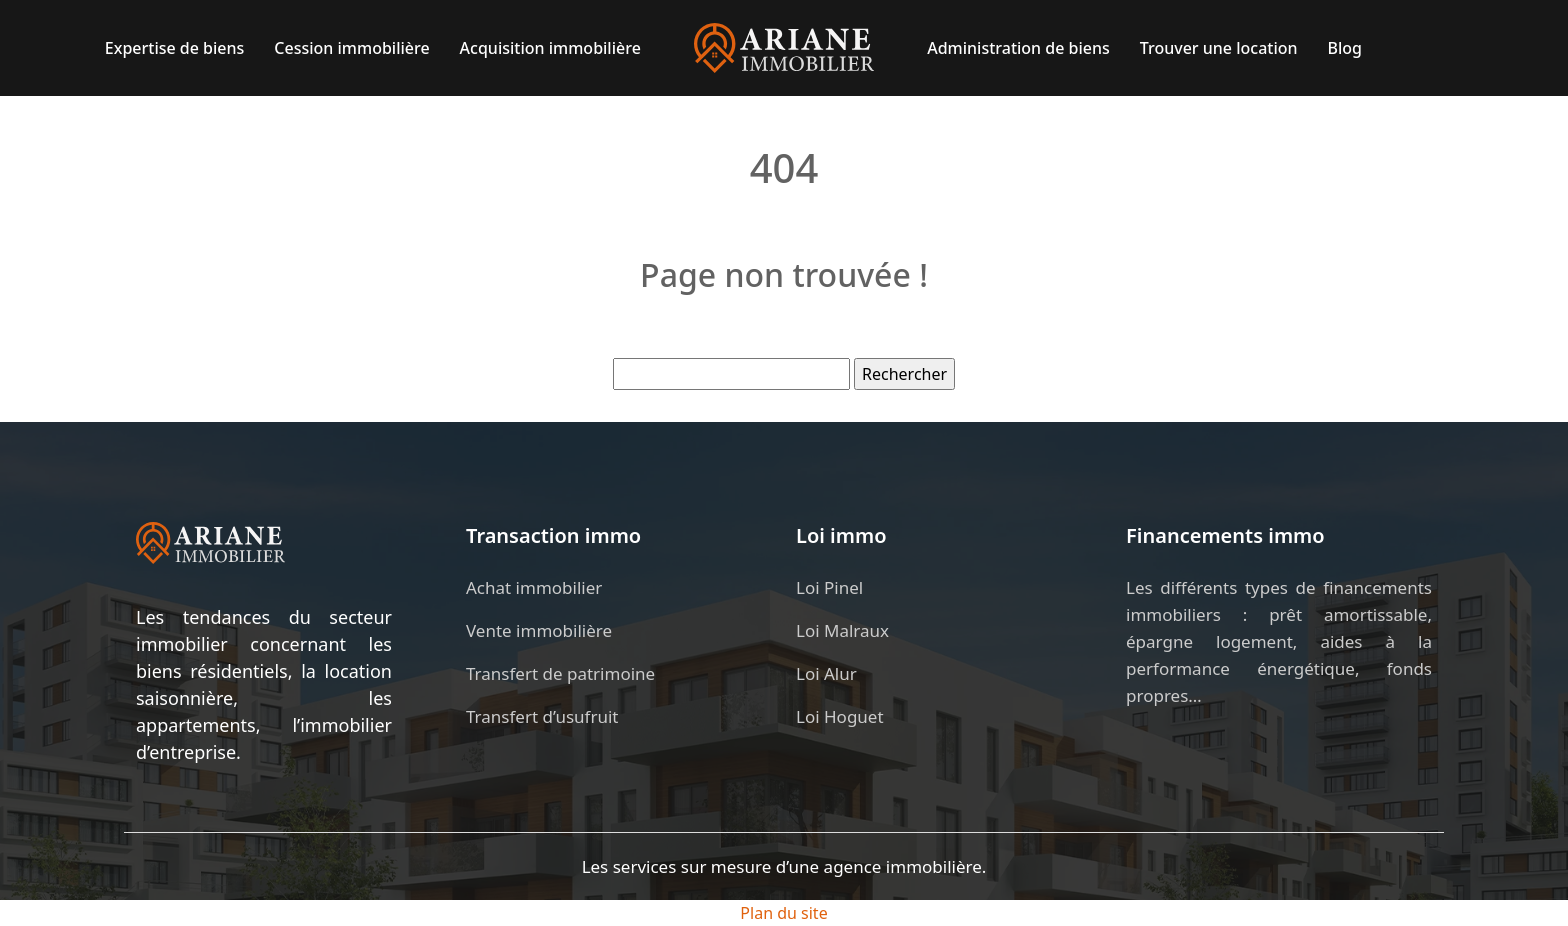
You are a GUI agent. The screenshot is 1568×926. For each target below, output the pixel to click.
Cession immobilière (351, 48)
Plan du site (783, 913)
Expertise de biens (175, 48)
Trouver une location (1219, 48)
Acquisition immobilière (550, 48)
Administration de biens (1018, 48)
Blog (1345, 48)
